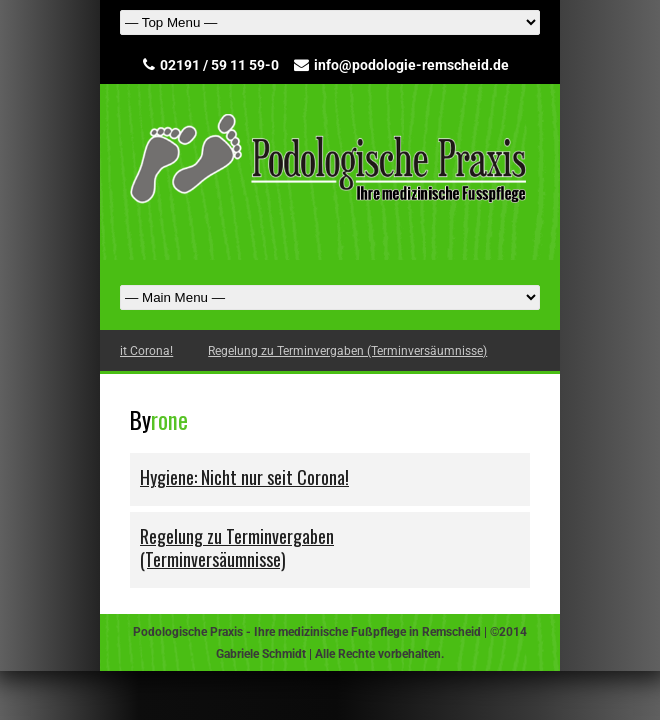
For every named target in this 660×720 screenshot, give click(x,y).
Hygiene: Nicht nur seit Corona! (146, 351)
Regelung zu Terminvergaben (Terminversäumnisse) (404, 351)
